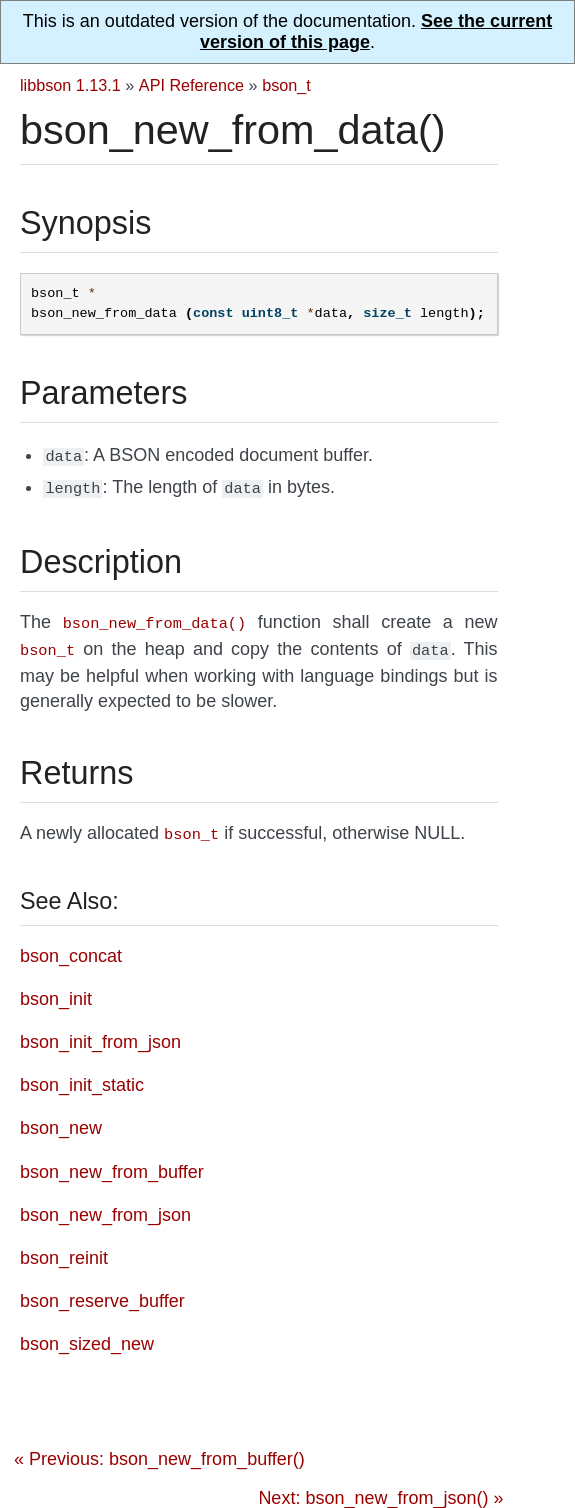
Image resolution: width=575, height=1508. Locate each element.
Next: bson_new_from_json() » (380, 1488)
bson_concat (71, 946)
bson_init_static (82, 1075)
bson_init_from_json (100, 1032)
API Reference (191, 85)
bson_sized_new (87, 1334)
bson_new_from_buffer (112, 1162)
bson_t (286, 85)
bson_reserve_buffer (102, 1291)
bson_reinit (64, 1248)
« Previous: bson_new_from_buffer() (159, 1449)
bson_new (61, 1118)
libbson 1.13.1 (70, 85)
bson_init (56, 989)
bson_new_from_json (105, 1205)
